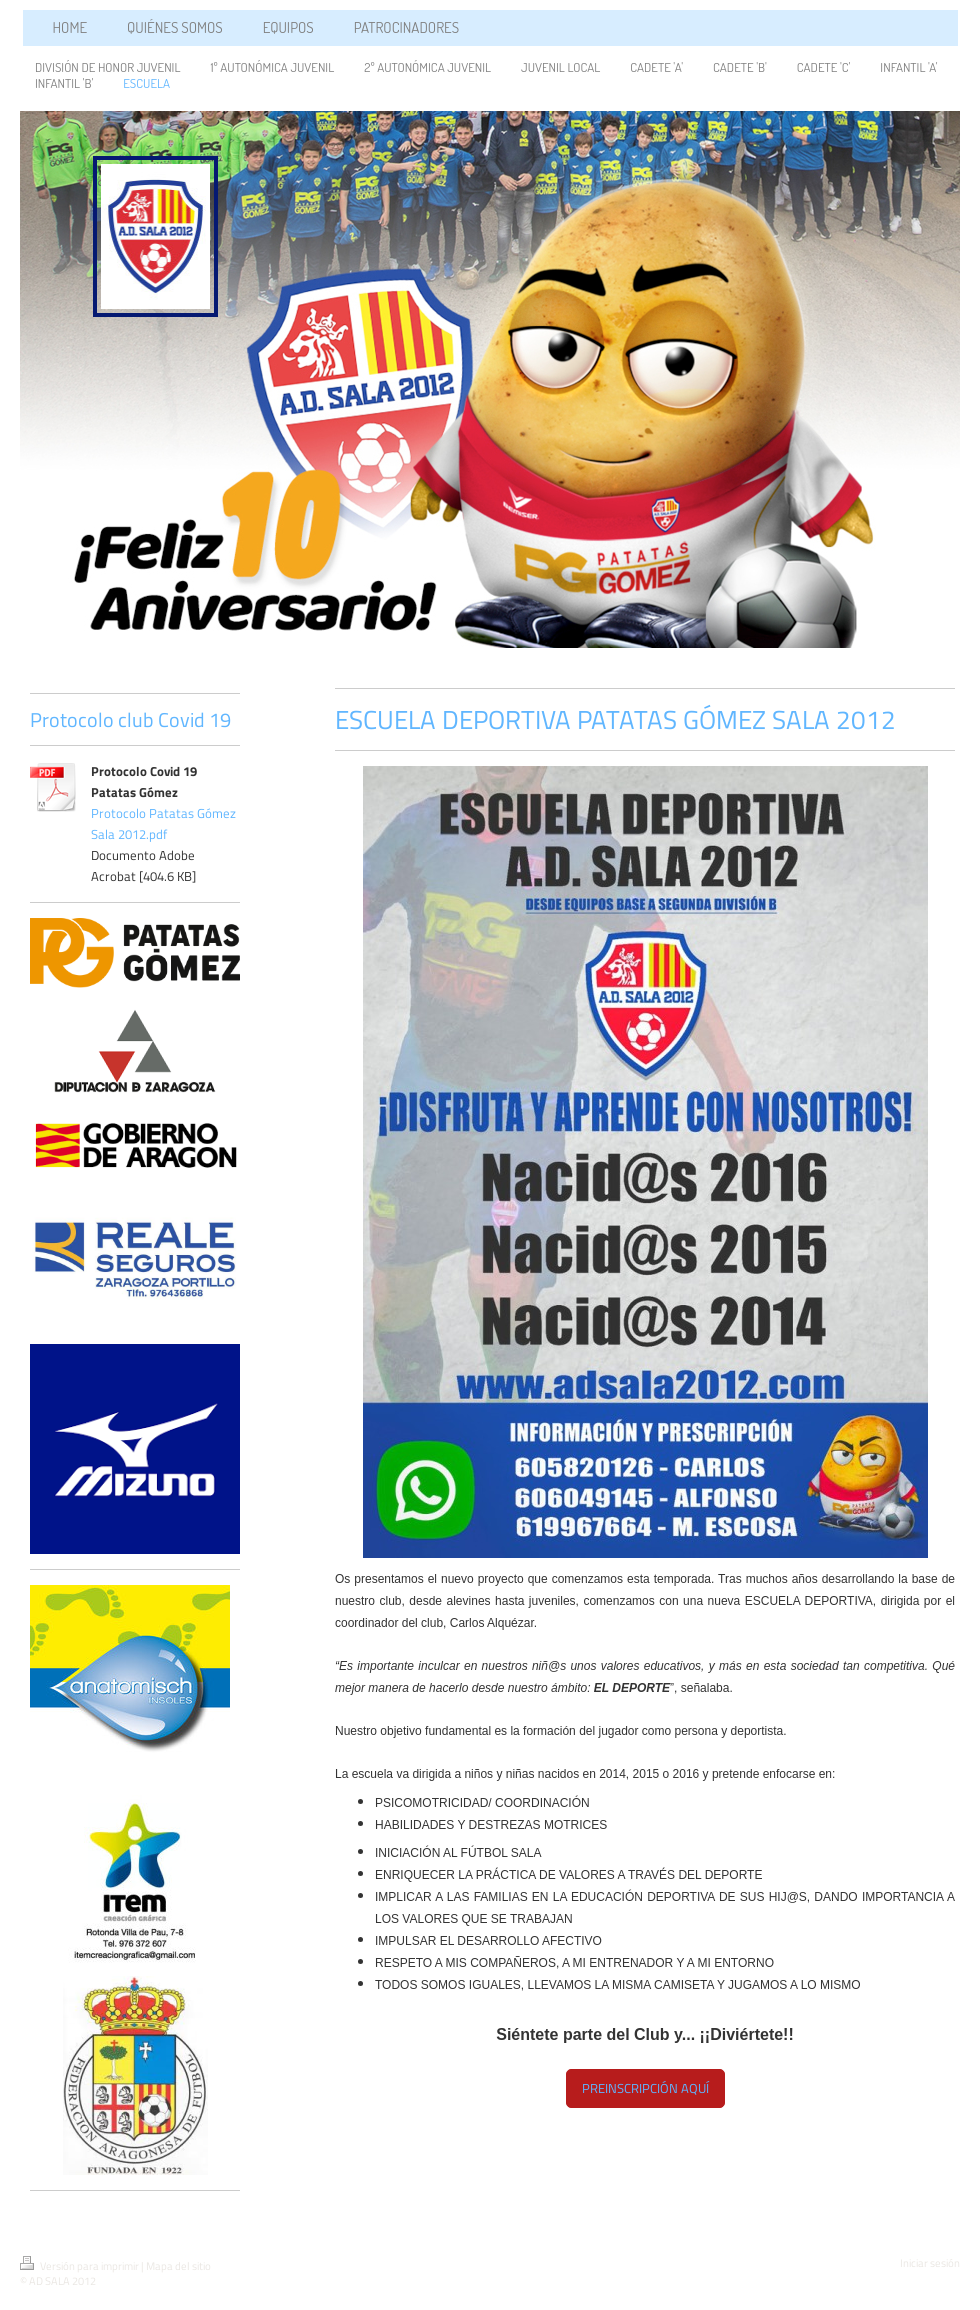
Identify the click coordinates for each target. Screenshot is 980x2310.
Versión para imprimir (80, 2266)
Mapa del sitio (178, 2266)
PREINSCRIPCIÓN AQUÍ (645, 2088)
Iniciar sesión (930, 2263)
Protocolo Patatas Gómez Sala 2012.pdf (163, 823)
